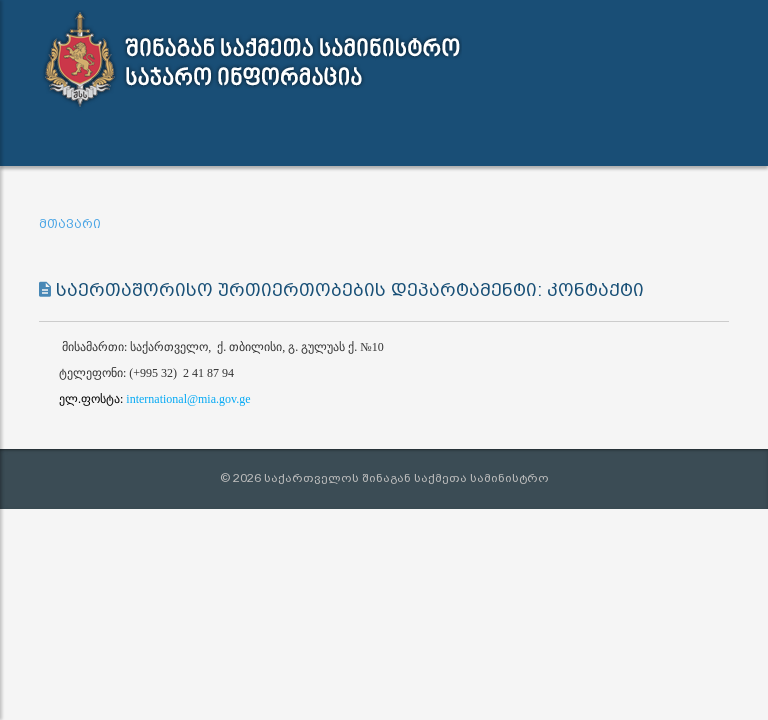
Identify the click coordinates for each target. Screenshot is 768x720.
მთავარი (70, 224)
